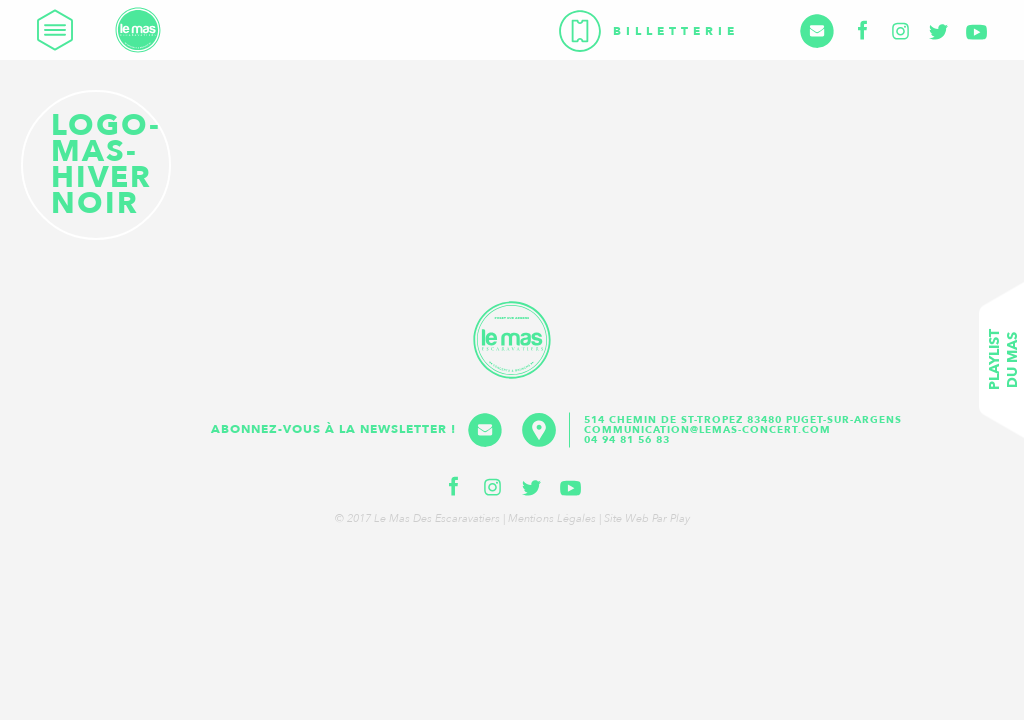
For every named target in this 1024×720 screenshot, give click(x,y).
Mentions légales (552, 518)
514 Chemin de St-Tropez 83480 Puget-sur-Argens (745, 420)
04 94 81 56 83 (627, 440)
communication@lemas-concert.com (707, 430)
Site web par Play (647, 518)
